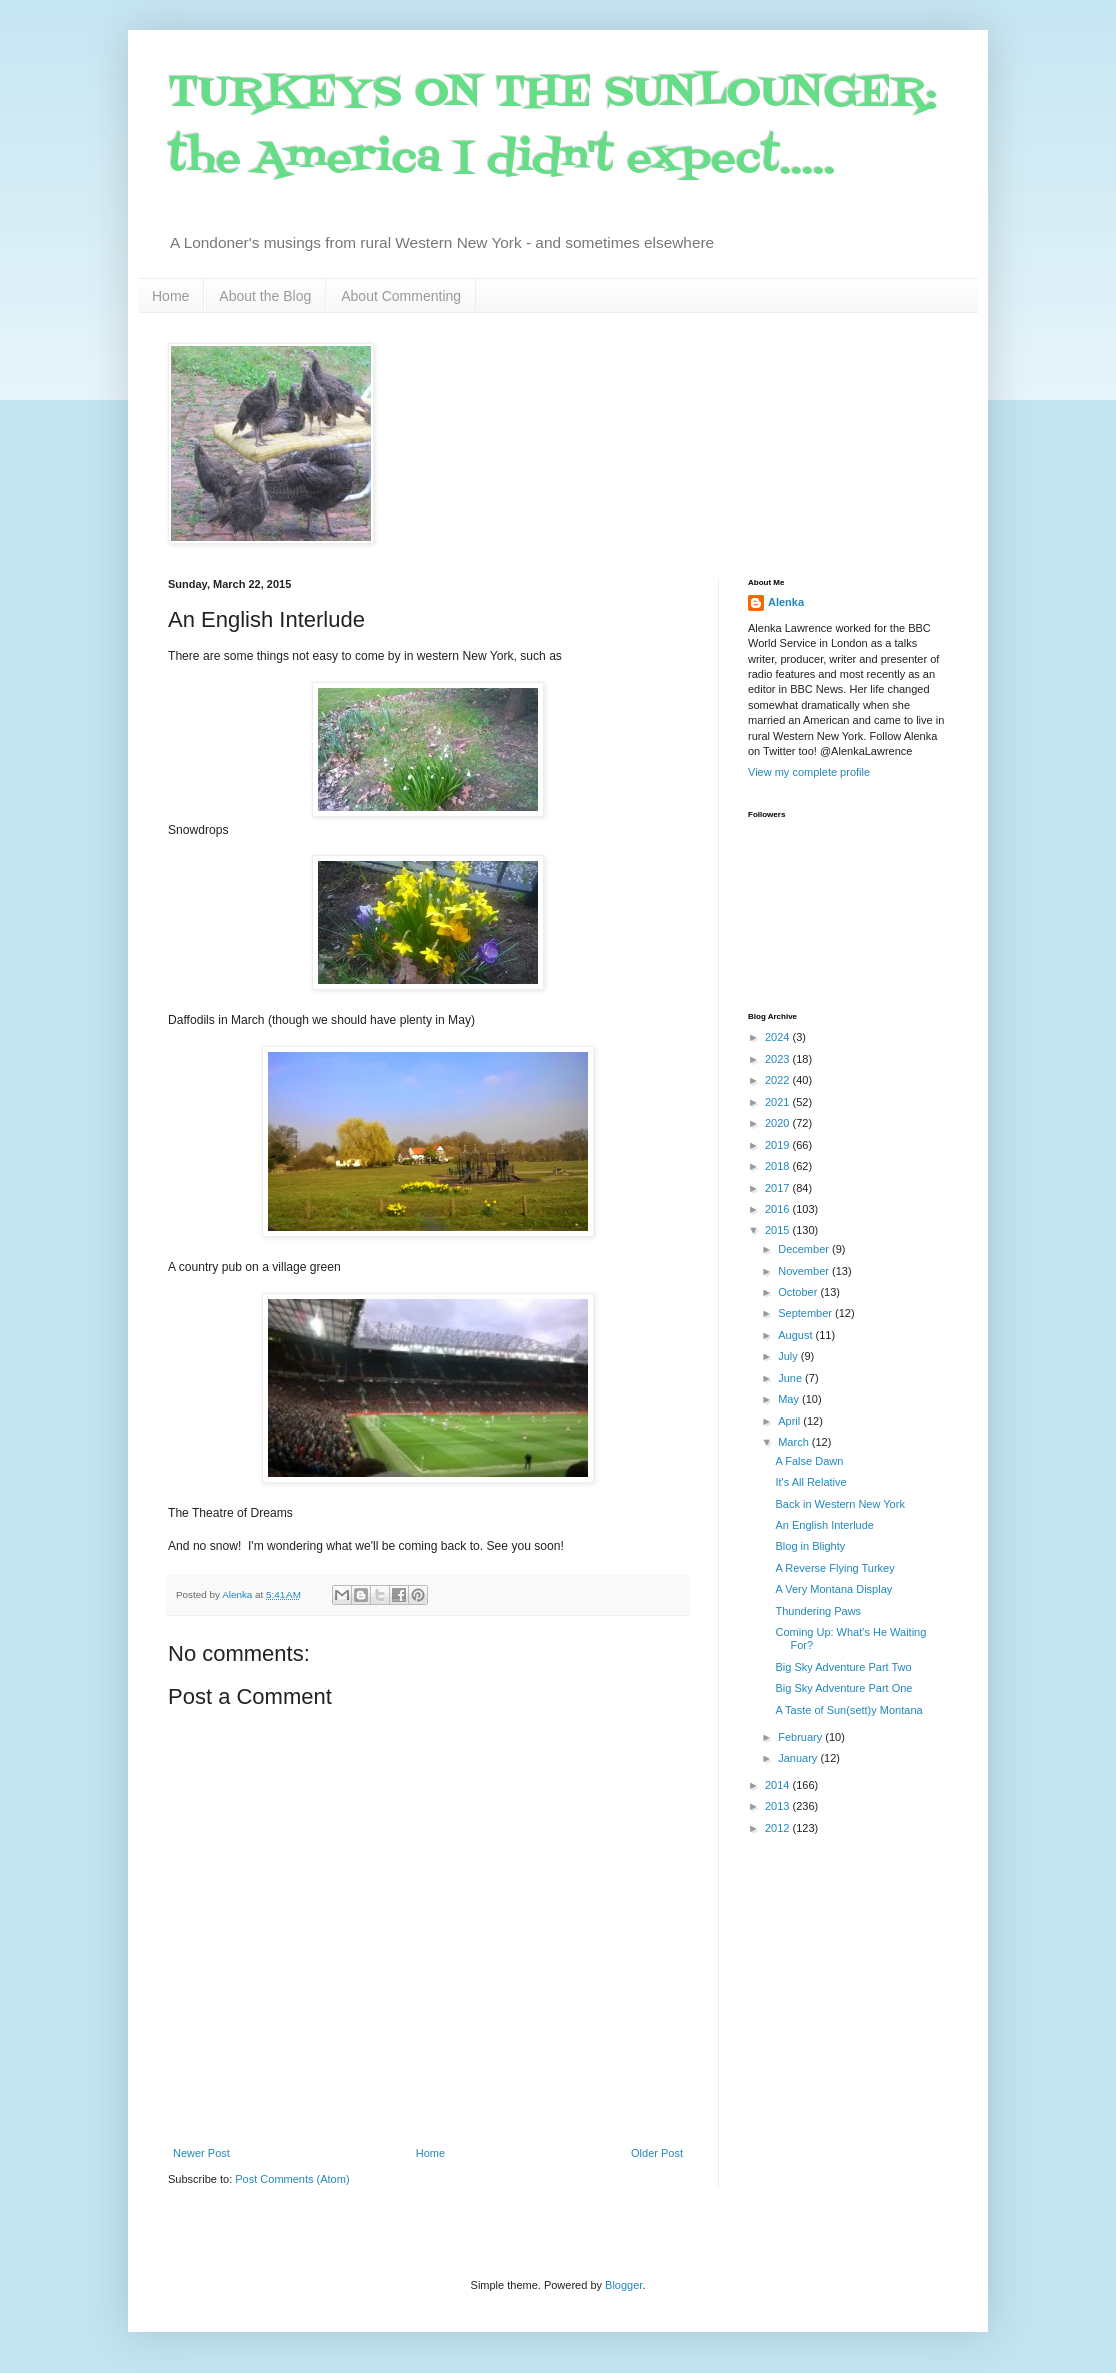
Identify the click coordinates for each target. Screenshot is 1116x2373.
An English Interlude (824, 1525)
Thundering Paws (818, 1611)
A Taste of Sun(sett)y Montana (848, 1710)
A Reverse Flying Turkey (834, 1568)
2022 (779, 1080)
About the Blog (265, 296)
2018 (779, 1166)
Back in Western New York (839, 1504)
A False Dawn (809, 1461)
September (806, 1313)
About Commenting (401, 296)
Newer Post (201, 2153)
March (795, 1442)
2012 (779, 1828)
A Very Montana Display (833, 1589)
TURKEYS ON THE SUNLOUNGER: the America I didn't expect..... (552, 126)
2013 (779, 1806)
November (805, 1271)
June (791, 1378)
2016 (779, 1209)
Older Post (657, 2153)
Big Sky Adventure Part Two (843, 1667)
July (789, 1356)
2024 (779, 1037)
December (805, 1249)
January (799, 1758)
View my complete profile (809, 772)
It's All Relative (810, 1482)
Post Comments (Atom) (292, 2179)
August (796, 1335)
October (799, 1292)
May (790, 1399)
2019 (779, 1145)
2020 (779, 1123)
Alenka (786, 602)
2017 (779, 1188)
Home (170, 296)
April (790, 1421)
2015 (779, 1230)
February (801, 1737)
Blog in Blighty (810, 1546)
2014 (779, 1785)
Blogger (623, 2285)
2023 (779, 1059)
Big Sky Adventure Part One (843, 1688)
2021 (779, 1102)
